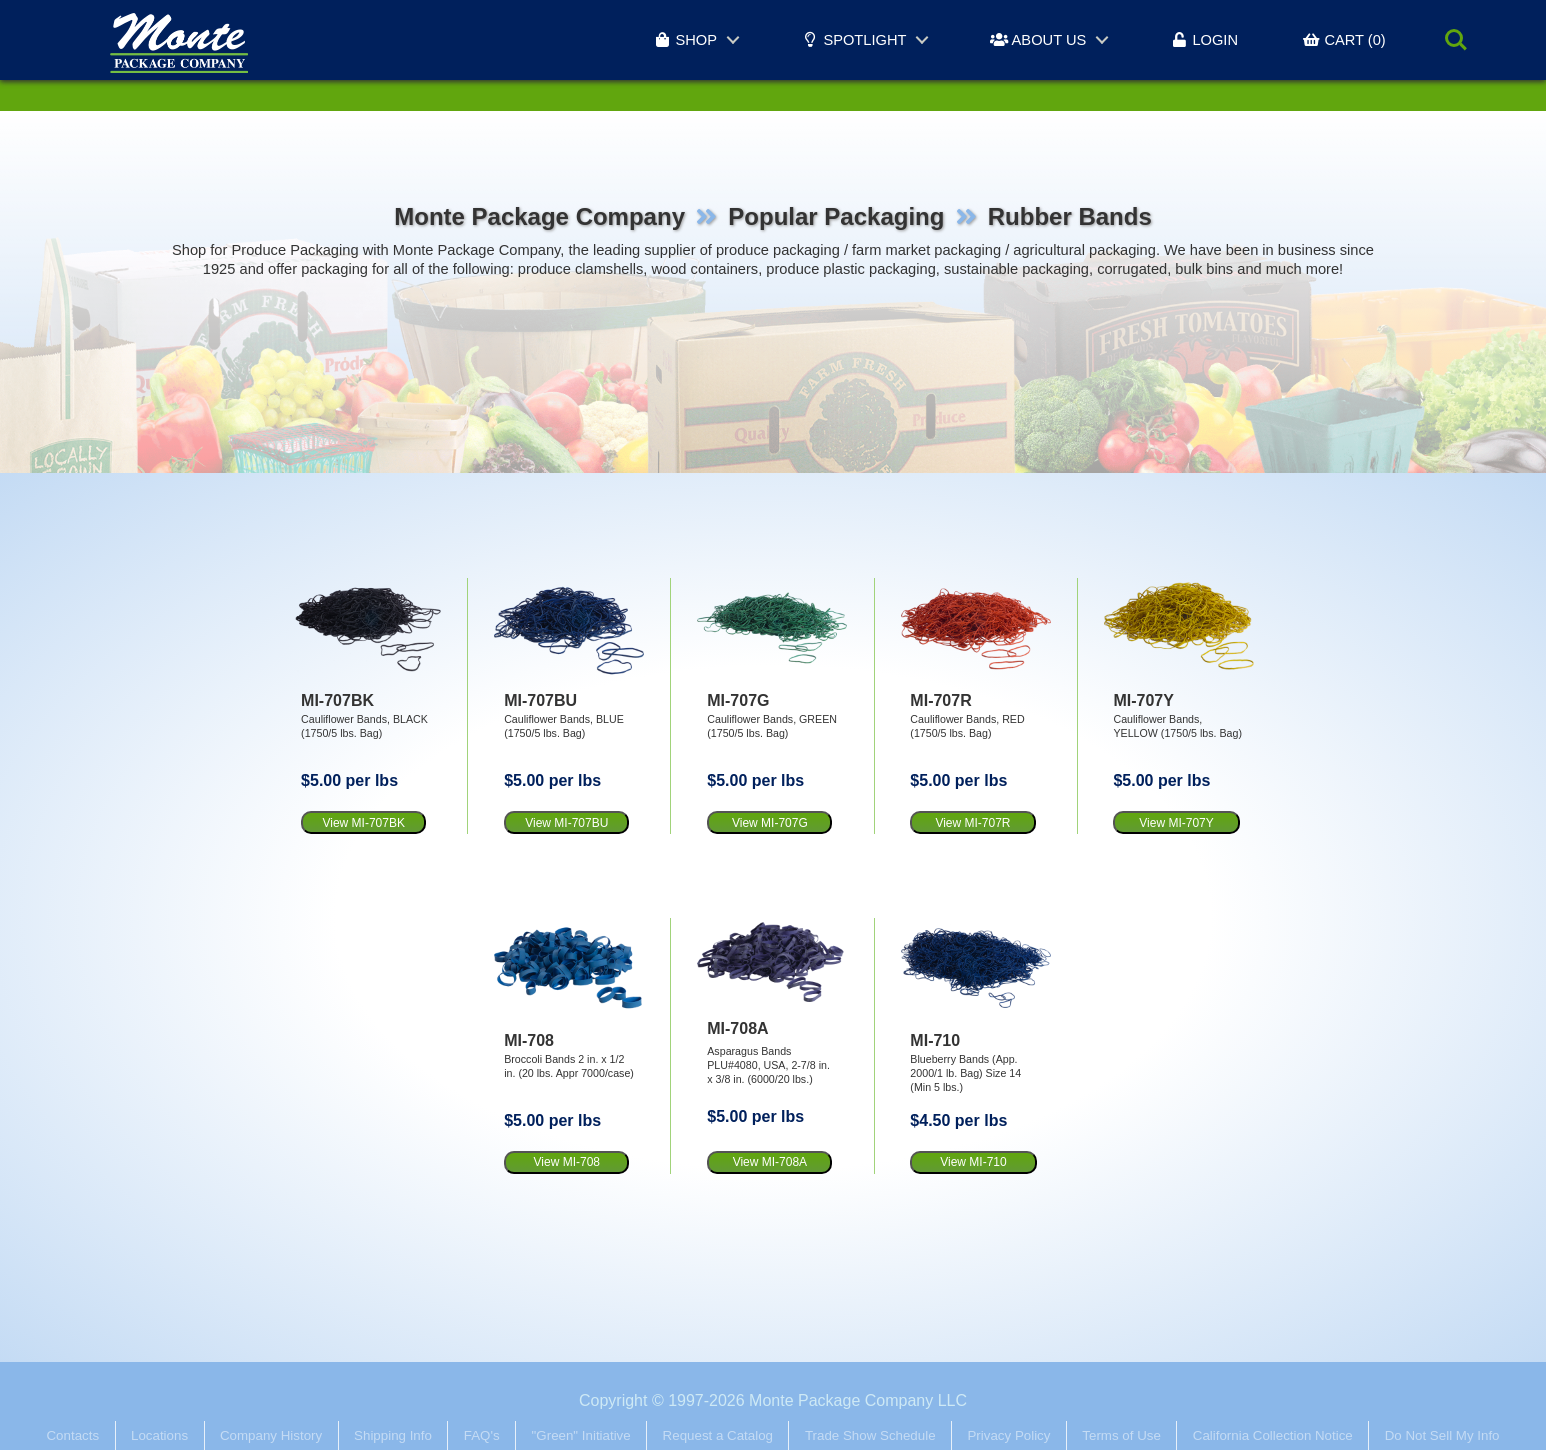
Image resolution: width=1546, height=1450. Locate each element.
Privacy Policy (1008, 1435)
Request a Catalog (718, 1435)
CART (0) (1344, 40)
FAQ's (482, 1435)
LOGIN (1204, 40)
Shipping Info (393, 1435)
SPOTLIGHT (853, 40)
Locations (159, 1435)
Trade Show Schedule (870, 1435)
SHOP (685, 40)
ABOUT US (1038, 40)
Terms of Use (1121, 1435)
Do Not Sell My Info (1442, 1435)
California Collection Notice (1273, 1435)
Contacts (72, 1435)
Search (1456, 40)
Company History (271, 1435)
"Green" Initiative (581, 1435)
